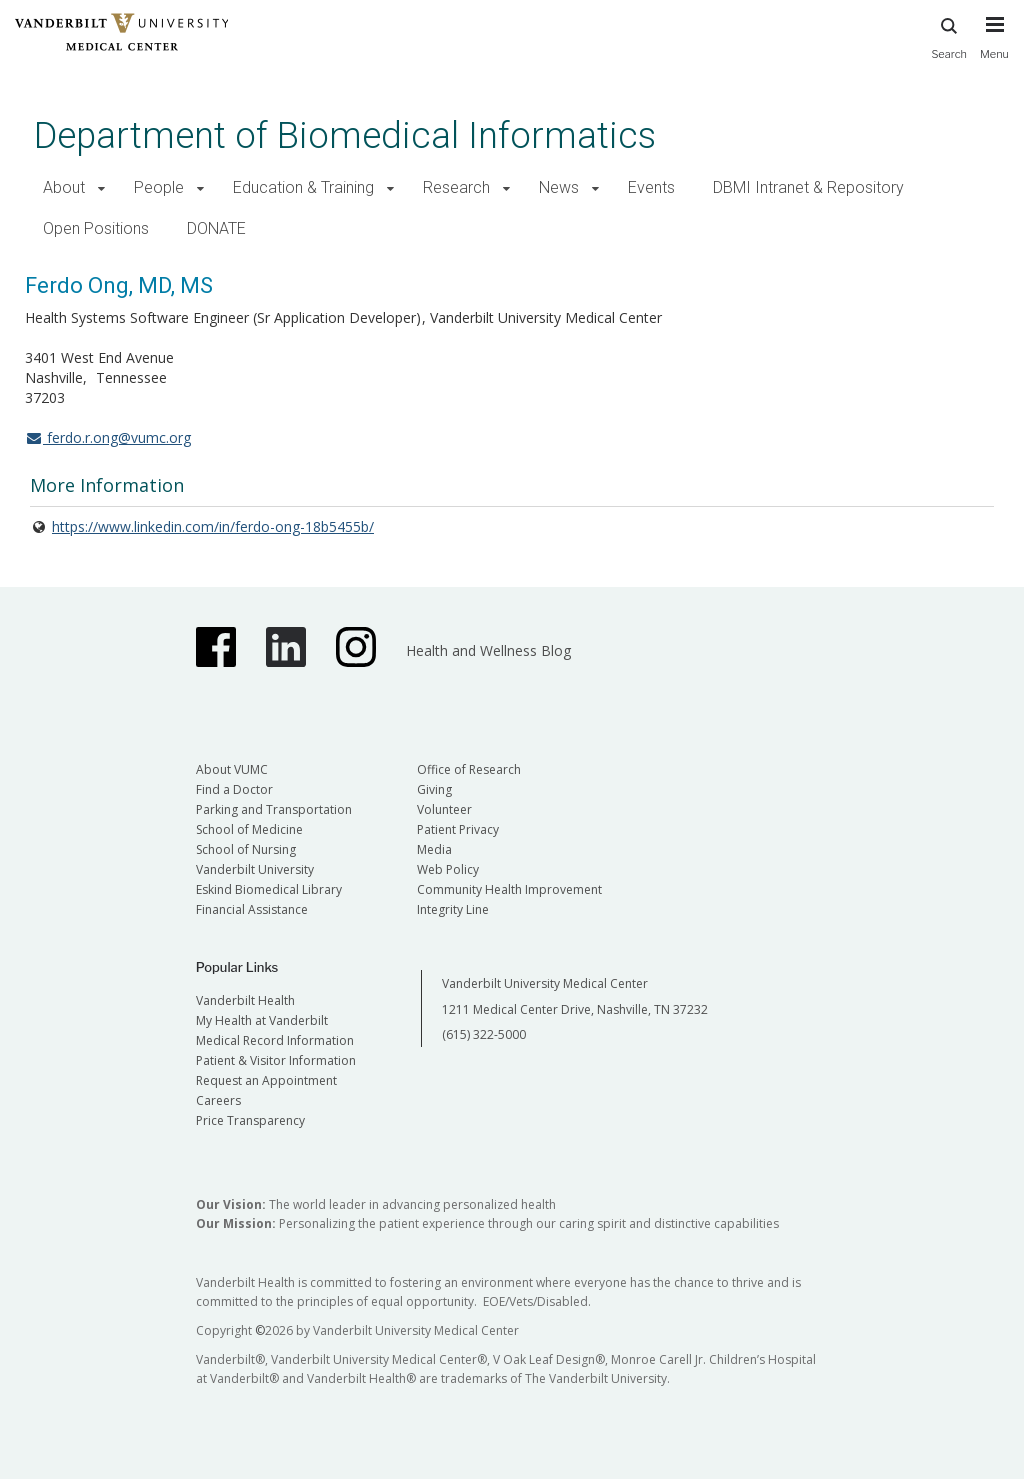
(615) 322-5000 (484, 1034)
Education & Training (303, 187)
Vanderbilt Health (245, 1000)
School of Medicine (249, 829)
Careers (218, 1100)
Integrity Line (453, 909)
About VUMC (232, 769)
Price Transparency (250, 1120)
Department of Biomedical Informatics (345, 135)
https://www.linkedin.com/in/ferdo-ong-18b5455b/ (213, 526)
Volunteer (444, 809)
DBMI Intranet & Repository (808, 187)
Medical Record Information (275, 1040)
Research (456, 187)
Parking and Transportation (274, 809)
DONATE (216, 228)
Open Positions (96, 228)
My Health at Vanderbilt (262, 1020)
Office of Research (469, 769)
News (559, 187)
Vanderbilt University (255, 869)
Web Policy (448, 869)
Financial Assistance (252, 909)
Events (651, 187)
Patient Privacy (458, 829)
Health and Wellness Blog (488, 650)
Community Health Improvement (509, 889)
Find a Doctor (234, 789)
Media (434, 849)
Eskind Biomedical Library (269, 889)
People (159, 187)
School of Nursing (246, 849)
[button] (101, 188)
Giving (434, 789)
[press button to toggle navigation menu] (994, 47)
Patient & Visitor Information (276, 1060)
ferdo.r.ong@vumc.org (108, 437)
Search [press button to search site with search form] (949, 35)
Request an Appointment (266, 1080)
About (64, 187)
